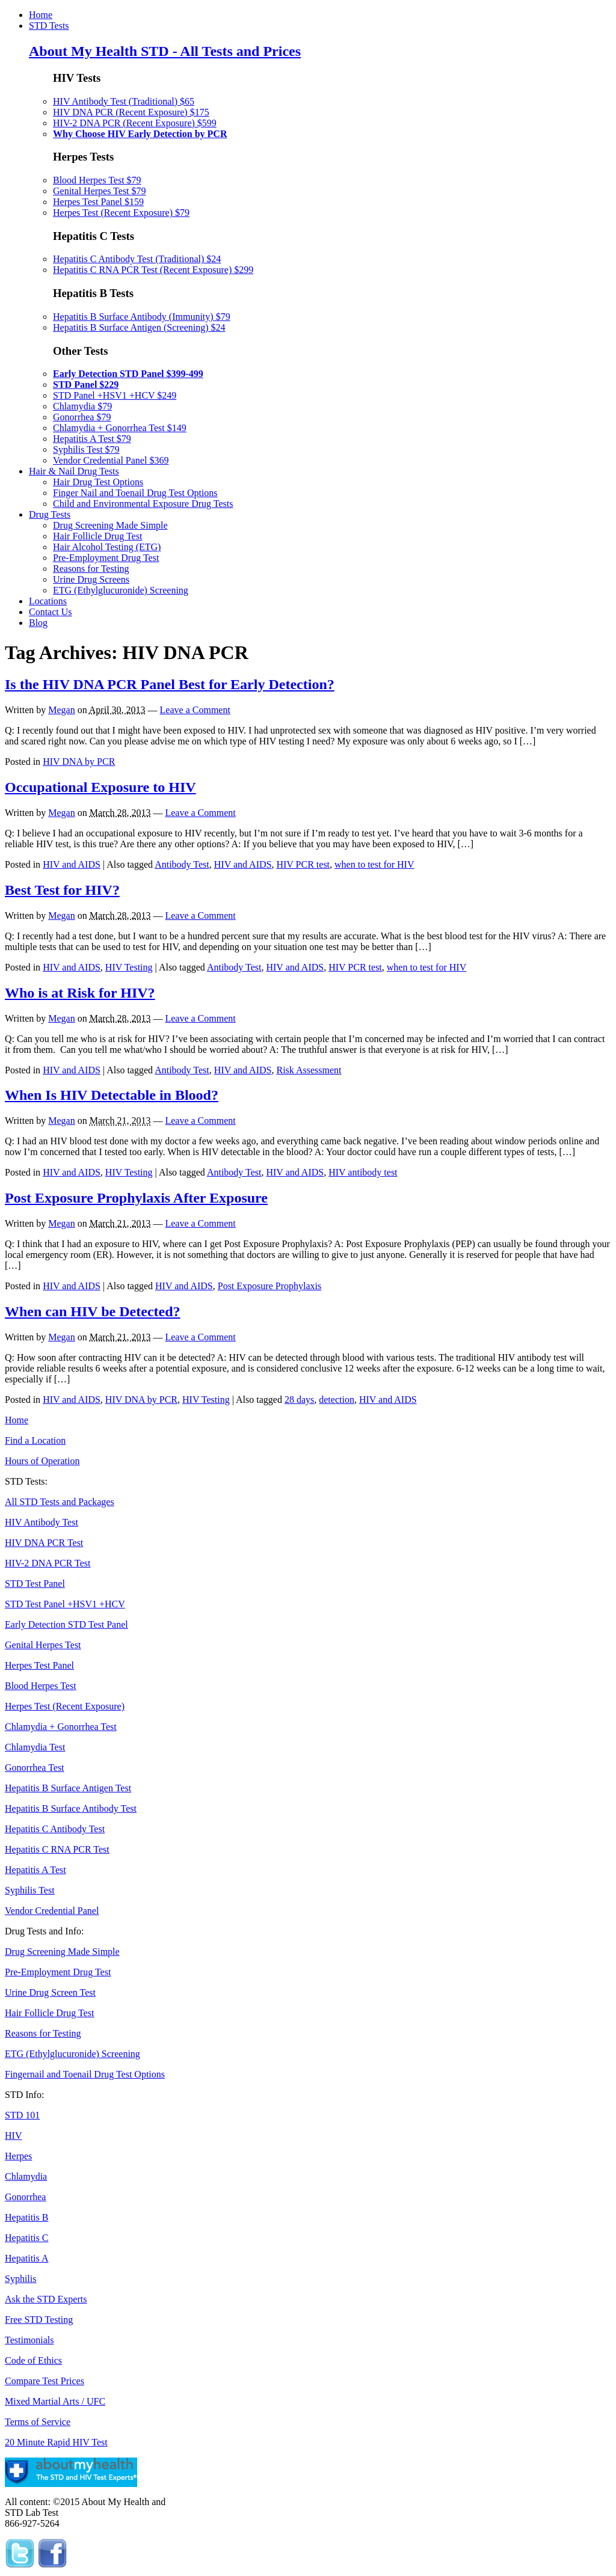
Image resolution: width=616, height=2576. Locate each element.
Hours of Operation (42, 1461)
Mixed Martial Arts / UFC (55, 2401)
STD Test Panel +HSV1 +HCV (65, 1604)
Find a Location (35, 1440)
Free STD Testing (39, 2319)
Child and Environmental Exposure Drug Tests (143, 503)
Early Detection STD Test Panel (66, 1624)
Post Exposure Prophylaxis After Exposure (136, 1198)
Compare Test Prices (44, 2381)
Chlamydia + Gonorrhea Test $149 (119, 428)
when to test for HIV (374, 864)
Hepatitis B (26, 2217)
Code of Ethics (33, 2360)
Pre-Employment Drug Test (106, 558)
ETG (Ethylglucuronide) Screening (120, 590)
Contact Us (50, 612)
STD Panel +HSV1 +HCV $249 (114, 395)
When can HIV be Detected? (92, 1311)
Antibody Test (182, 864)
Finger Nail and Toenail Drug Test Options (135, 493)
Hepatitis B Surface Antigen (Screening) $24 (139, 327)
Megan (61, 710)
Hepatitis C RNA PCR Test (57, 1849)
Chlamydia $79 (82, 406)
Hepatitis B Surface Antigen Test (68, 1788)
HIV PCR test (303, 864)
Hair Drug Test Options (98, 482)
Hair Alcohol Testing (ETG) (107, 547)
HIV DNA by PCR (79, 761)
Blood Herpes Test (40, 1686)
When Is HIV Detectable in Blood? (111, 1095)
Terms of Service (37, 2422)
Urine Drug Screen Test (50, 1992)
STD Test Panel (35, 1583)
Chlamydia (26, 2176)
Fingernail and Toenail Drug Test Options (85, 2074)
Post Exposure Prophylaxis (269, 1286)
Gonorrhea (25, 2197)
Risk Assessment (308, 1070)
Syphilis (20, 2279)
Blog (38, 623)
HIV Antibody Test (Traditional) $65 (123, 101)
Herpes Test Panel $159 (98, 202)
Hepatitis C (26, 2238)
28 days (299, 1399)
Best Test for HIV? (62, 890)
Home (40, 15)
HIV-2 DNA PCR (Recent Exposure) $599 (135, 123)
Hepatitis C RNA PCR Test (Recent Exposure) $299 (153, 270)
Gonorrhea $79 (82, 417)
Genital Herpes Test (43, 1645)
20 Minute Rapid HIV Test (56, 2442)
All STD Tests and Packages (59, 1502)
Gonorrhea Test (34, 1767)
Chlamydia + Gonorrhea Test (61, 1727)
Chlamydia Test (35, 1747)
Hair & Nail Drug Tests (74, 471)
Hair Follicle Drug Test (97, 536)
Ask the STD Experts (46, 2299)
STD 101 (22, 2115)
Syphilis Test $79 (86, 449)
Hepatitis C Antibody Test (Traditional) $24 (137, 259)
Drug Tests (49, 514)
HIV (13, 2135)
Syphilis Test (30, 1890)
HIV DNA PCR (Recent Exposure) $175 (131, 112)
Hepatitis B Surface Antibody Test (71, 1808)
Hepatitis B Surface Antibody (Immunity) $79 (141, 316)
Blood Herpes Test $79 (97, 180)
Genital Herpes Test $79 (99, 191)
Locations (48, 601)
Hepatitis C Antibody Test (55, 1829)
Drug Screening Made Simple (110, 525)
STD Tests (49, 25)
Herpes (18, 2156)
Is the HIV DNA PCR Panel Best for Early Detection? (169, 684)
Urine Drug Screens (91, 579)
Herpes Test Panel (39, 1665)
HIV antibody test (362, 1172)
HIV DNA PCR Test (44, 1543)
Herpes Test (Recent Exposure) (65, 1706)
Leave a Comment (195, 710)
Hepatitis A (26, 2258)
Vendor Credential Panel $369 (110, 460)
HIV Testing (129, 967)
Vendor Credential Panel (52, 1911)
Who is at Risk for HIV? (80, 993)
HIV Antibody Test (41, 1522)
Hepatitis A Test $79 (92, 439)
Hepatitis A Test (35, 1870)
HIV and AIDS (71, 864)
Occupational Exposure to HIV (100, 787)
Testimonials (29, 2340)
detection (336, 1399)
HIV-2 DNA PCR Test (47, 1563)
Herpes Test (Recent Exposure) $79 (121, 212)
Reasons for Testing (91, 568)
